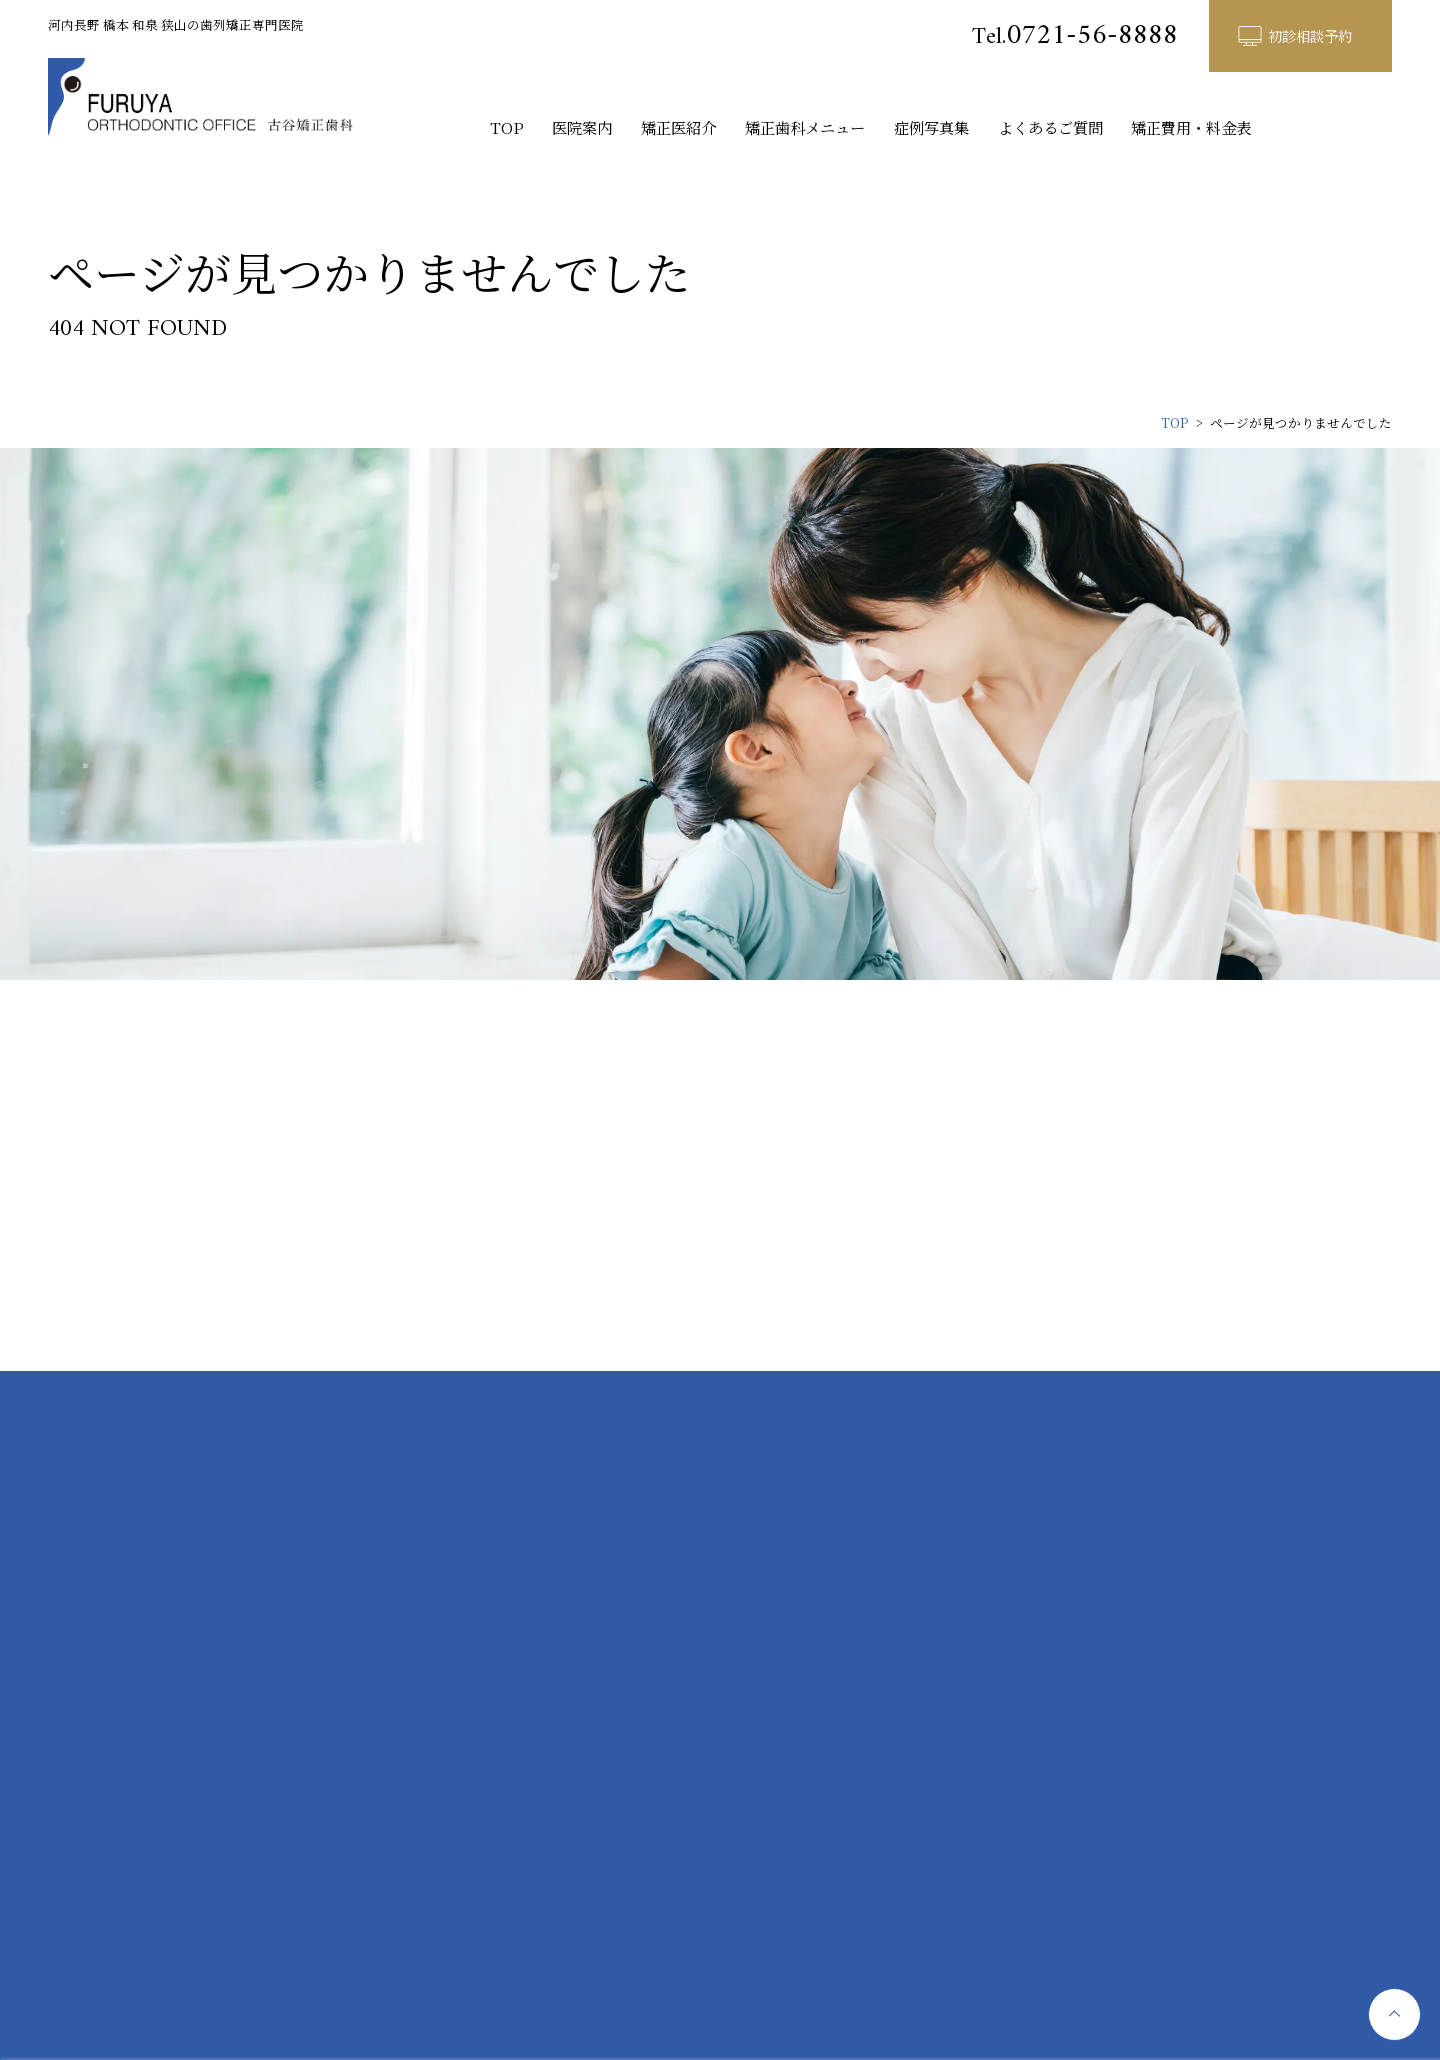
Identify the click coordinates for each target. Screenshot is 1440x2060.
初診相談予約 (1310, 35)
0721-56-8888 (1075, 36)
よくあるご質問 (1050, 127)
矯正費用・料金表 (1191, 127)
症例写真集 (931, 127)
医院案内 (582, 127)
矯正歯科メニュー (805, 127)
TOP (507, 127)
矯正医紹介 (678, 127)
